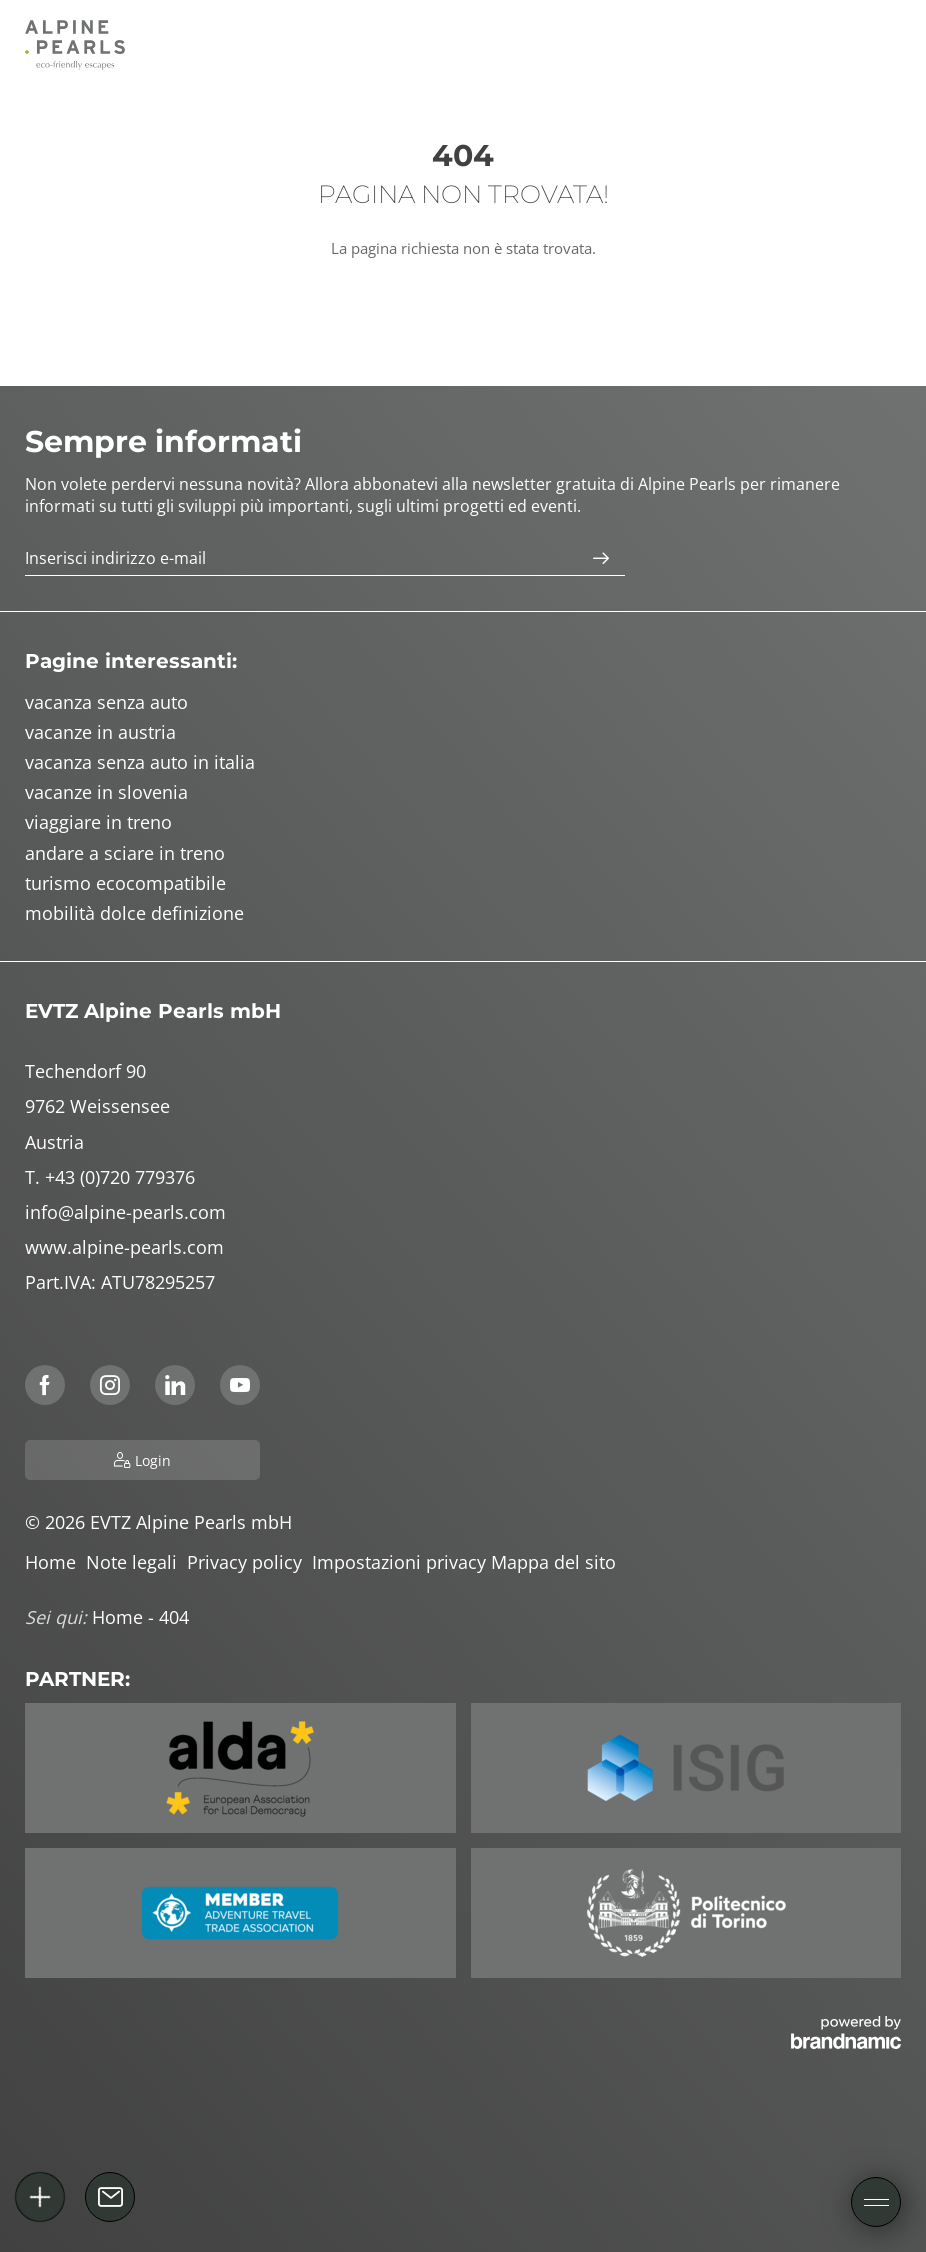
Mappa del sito (556, 1562)
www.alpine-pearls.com (124, 1247)
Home (55, 1562)
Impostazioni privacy (401, 1562)
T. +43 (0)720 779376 (110, 1177)
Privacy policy (249, 1562)
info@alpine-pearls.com (125, 1212)
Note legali (136, 1562)
